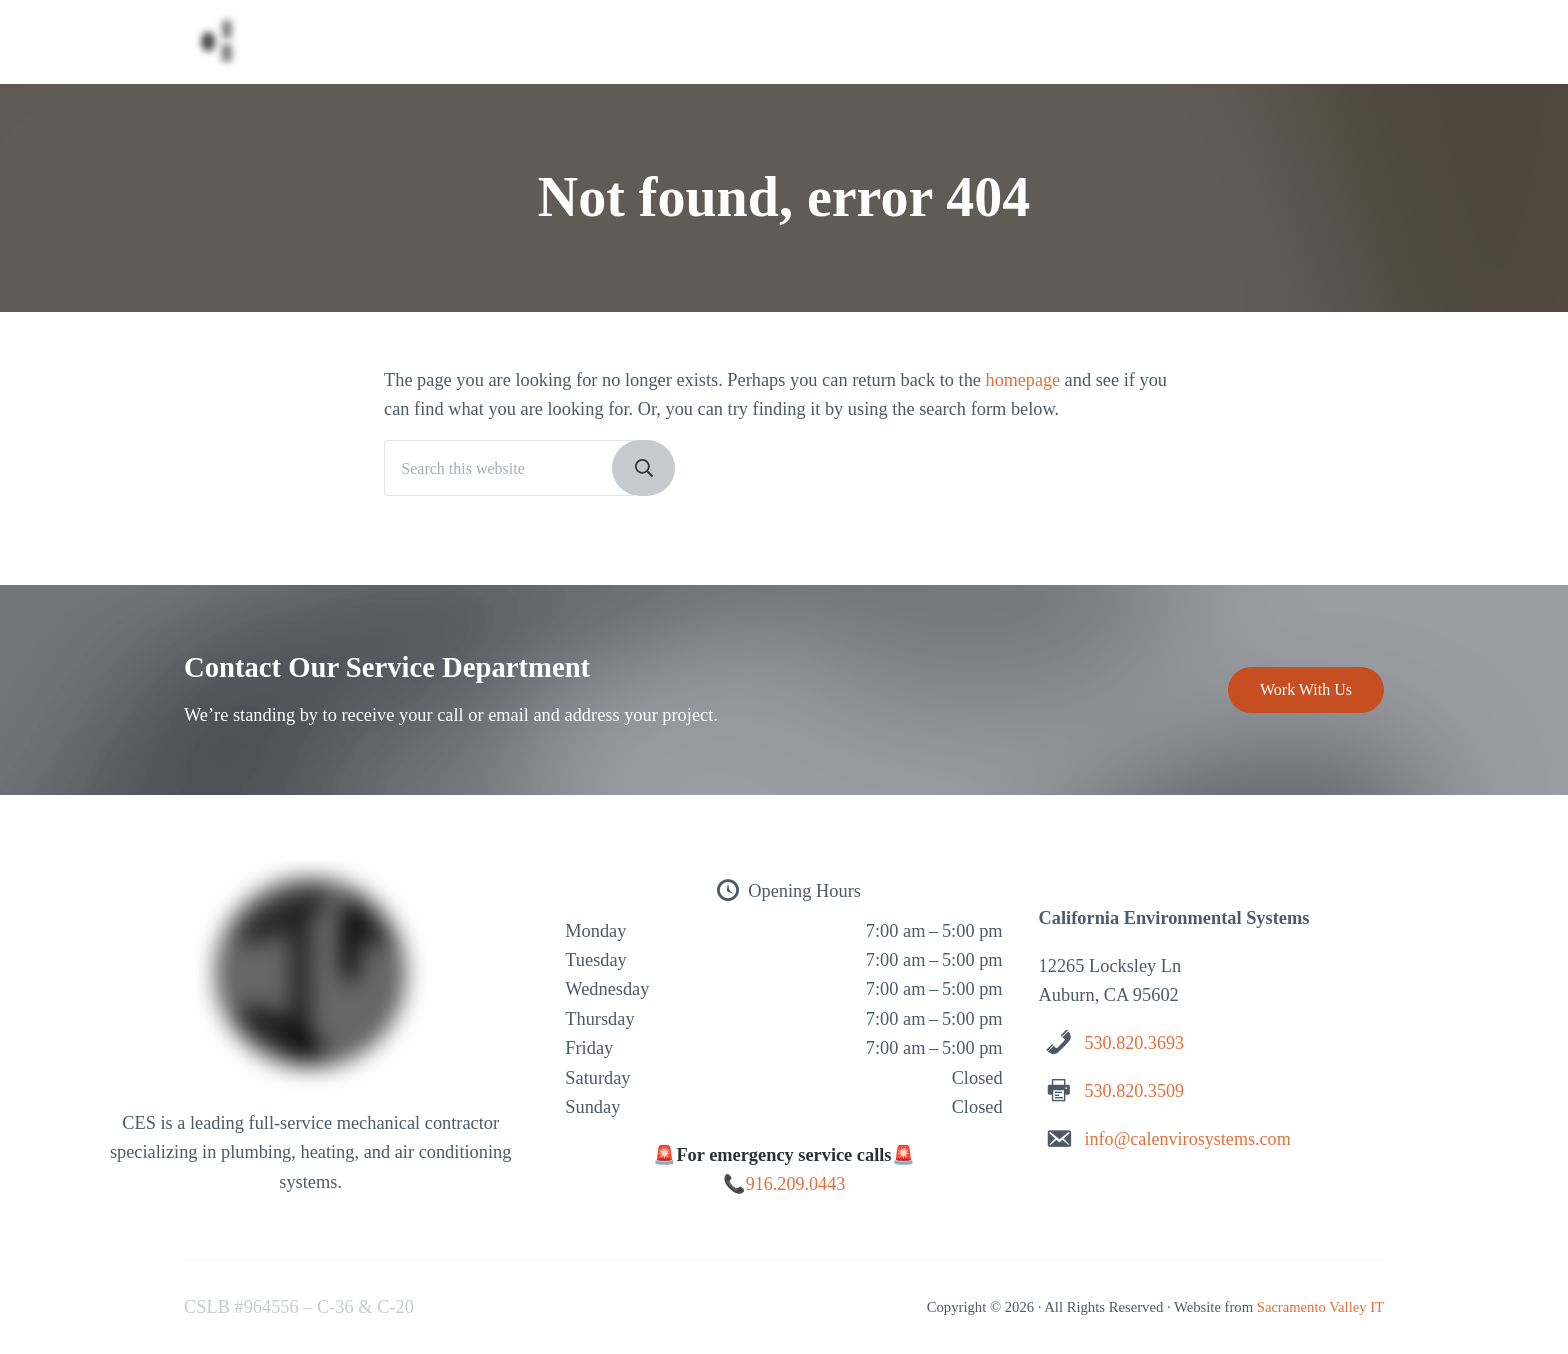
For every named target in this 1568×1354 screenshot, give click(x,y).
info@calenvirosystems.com (1188, 1139)
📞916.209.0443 (784, 1185)
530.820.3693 (1134, 1044)
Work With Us (1306, 690)
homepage (1023, 388)
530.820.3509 (1134, 1091)
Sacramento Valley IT (1320, 1307)
